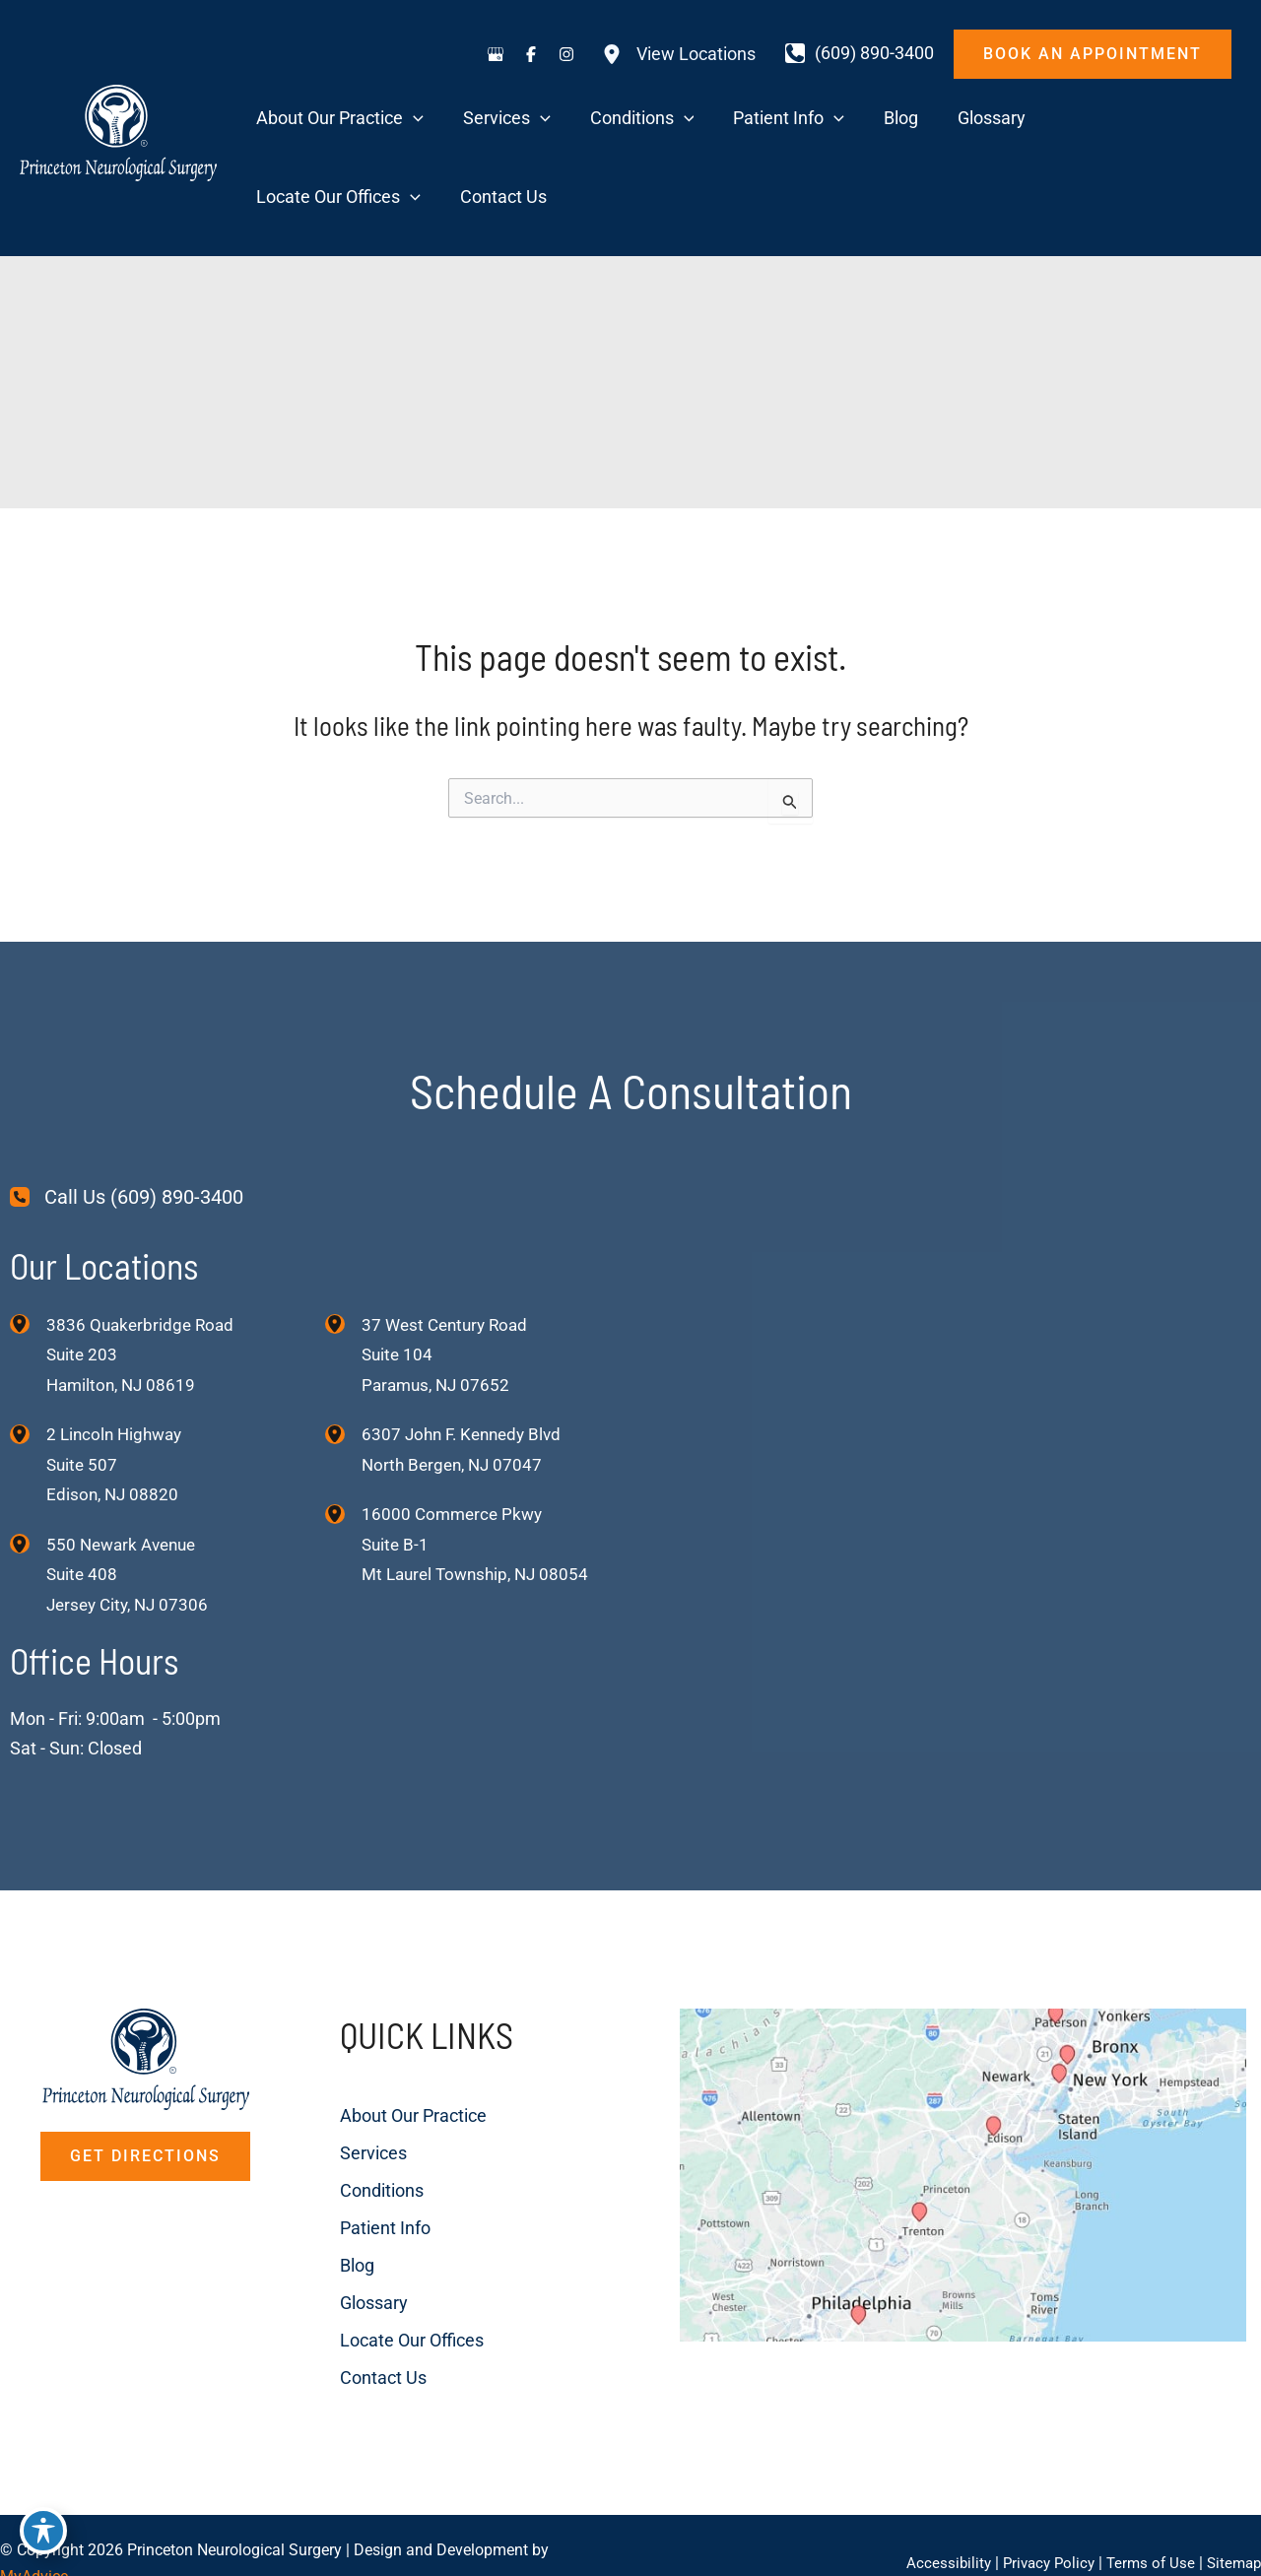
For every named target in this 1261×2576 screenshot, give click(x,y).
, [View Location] (117, 1391)
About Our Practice (362, 2044)
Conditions (330, 2119)
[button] (1092, 54)
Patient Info (334, 2157)
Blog (306, 2194)
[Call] (859, 53)
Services (322, 2082)
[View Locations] (679, 54)
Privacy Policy (1039, 2526)
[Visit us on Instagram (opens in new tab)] (566, 54)
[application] (427, 120)
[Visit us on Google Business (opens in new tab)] (495, 54)
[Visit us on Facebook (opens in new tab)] (531, 54)
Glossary (323, 2231)
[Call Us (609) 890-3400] (126, 1122)
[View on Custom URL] (918, 2147)
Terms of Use (1145, 2526)
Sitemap (1232, 2526)
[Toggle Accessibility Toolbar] (43, 2532)
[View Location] (28, 1248)
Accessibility (935, 2526)
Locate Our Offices (360, 2269)
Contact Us (332, 2306)
